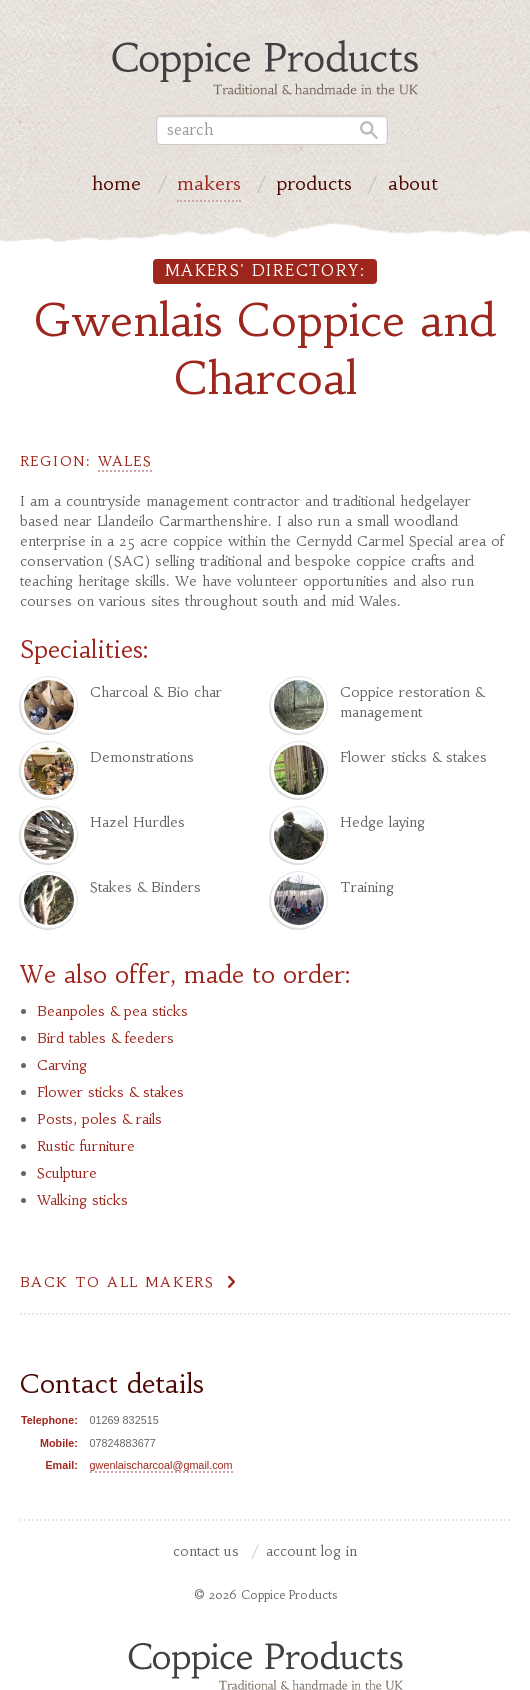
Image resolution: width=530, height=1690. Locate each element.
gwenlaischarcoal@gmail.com (161, 1465)
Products (314, 186)
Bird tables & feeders (105, 1038)
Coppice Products (265, 1665)
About (413, 186)
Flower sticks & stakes (110, 1092)
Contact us (206, 1552)
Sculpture (67, 1173)
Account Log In (311, 1552)
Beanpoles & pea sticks (112, 1011)
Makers (209, 186)
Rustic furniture (86, 1146)
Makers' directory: (265, 270)
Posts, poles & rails (99, 1119)
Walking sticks (82, 1200)
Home (116, 186)
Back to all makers (117, 1282)
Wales (125, 461)
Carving (62, 1065)
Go (366, 130)
